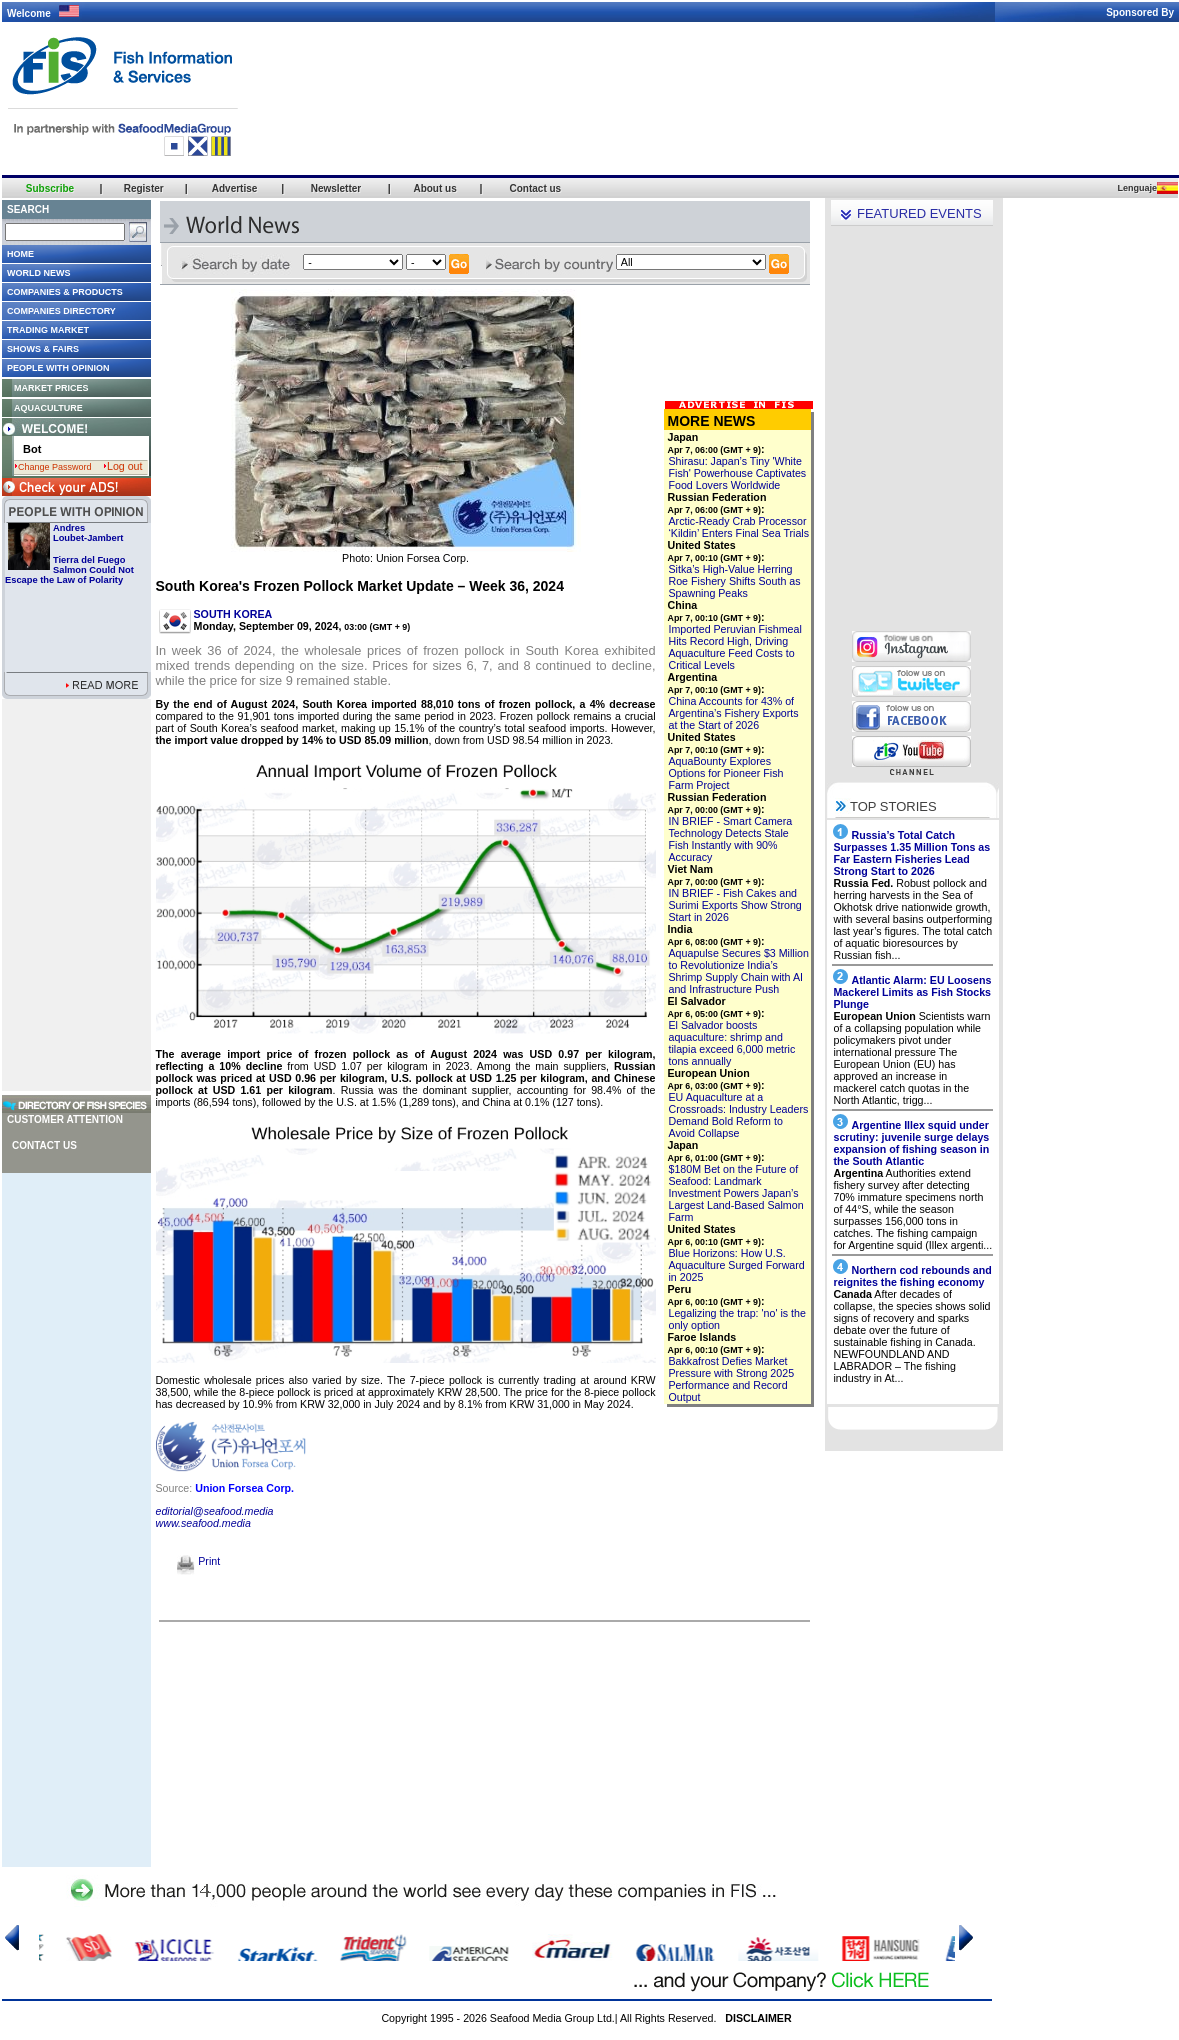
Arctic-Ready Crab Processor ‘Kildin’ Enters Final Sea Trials (739, 527)
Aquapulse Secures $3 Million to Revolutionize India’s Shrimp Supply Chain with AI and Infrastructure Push (739, 971)
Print (198, 1561)
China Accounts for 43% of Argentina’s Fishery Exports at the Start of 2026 (734, 713)
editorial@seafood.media (215, 1511)
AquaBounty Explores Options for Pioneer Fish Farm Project (726, 773)
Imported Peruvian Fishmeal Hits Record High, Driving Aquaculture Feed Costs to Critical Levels (735, 647)
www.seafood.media (203, 1523)
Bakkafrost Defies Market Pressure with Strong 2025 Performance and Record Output (732, 1379)
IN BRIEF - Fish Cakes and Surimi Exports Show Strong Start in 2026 (735, 905)
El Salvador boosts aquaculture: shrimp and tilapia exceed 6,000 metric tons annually (732, 1043)
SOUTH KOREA (233, 614)
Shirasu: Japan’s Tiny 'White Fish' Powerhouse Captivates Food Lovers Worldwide (738, 473)
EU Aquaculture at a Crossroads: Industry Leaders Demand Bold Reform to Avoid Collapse (739, 1115)
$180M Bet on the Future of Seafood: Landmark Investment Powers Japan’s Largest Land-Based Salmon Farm (736, 1193)
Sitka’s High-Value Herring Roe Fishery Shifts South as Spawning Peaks (735, 581)
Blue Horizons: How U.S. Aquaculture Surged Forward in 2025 (737, 1265)
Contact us (44, 1145)
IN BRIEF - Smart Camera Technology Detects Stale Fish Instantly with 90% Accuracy (731, 839)
